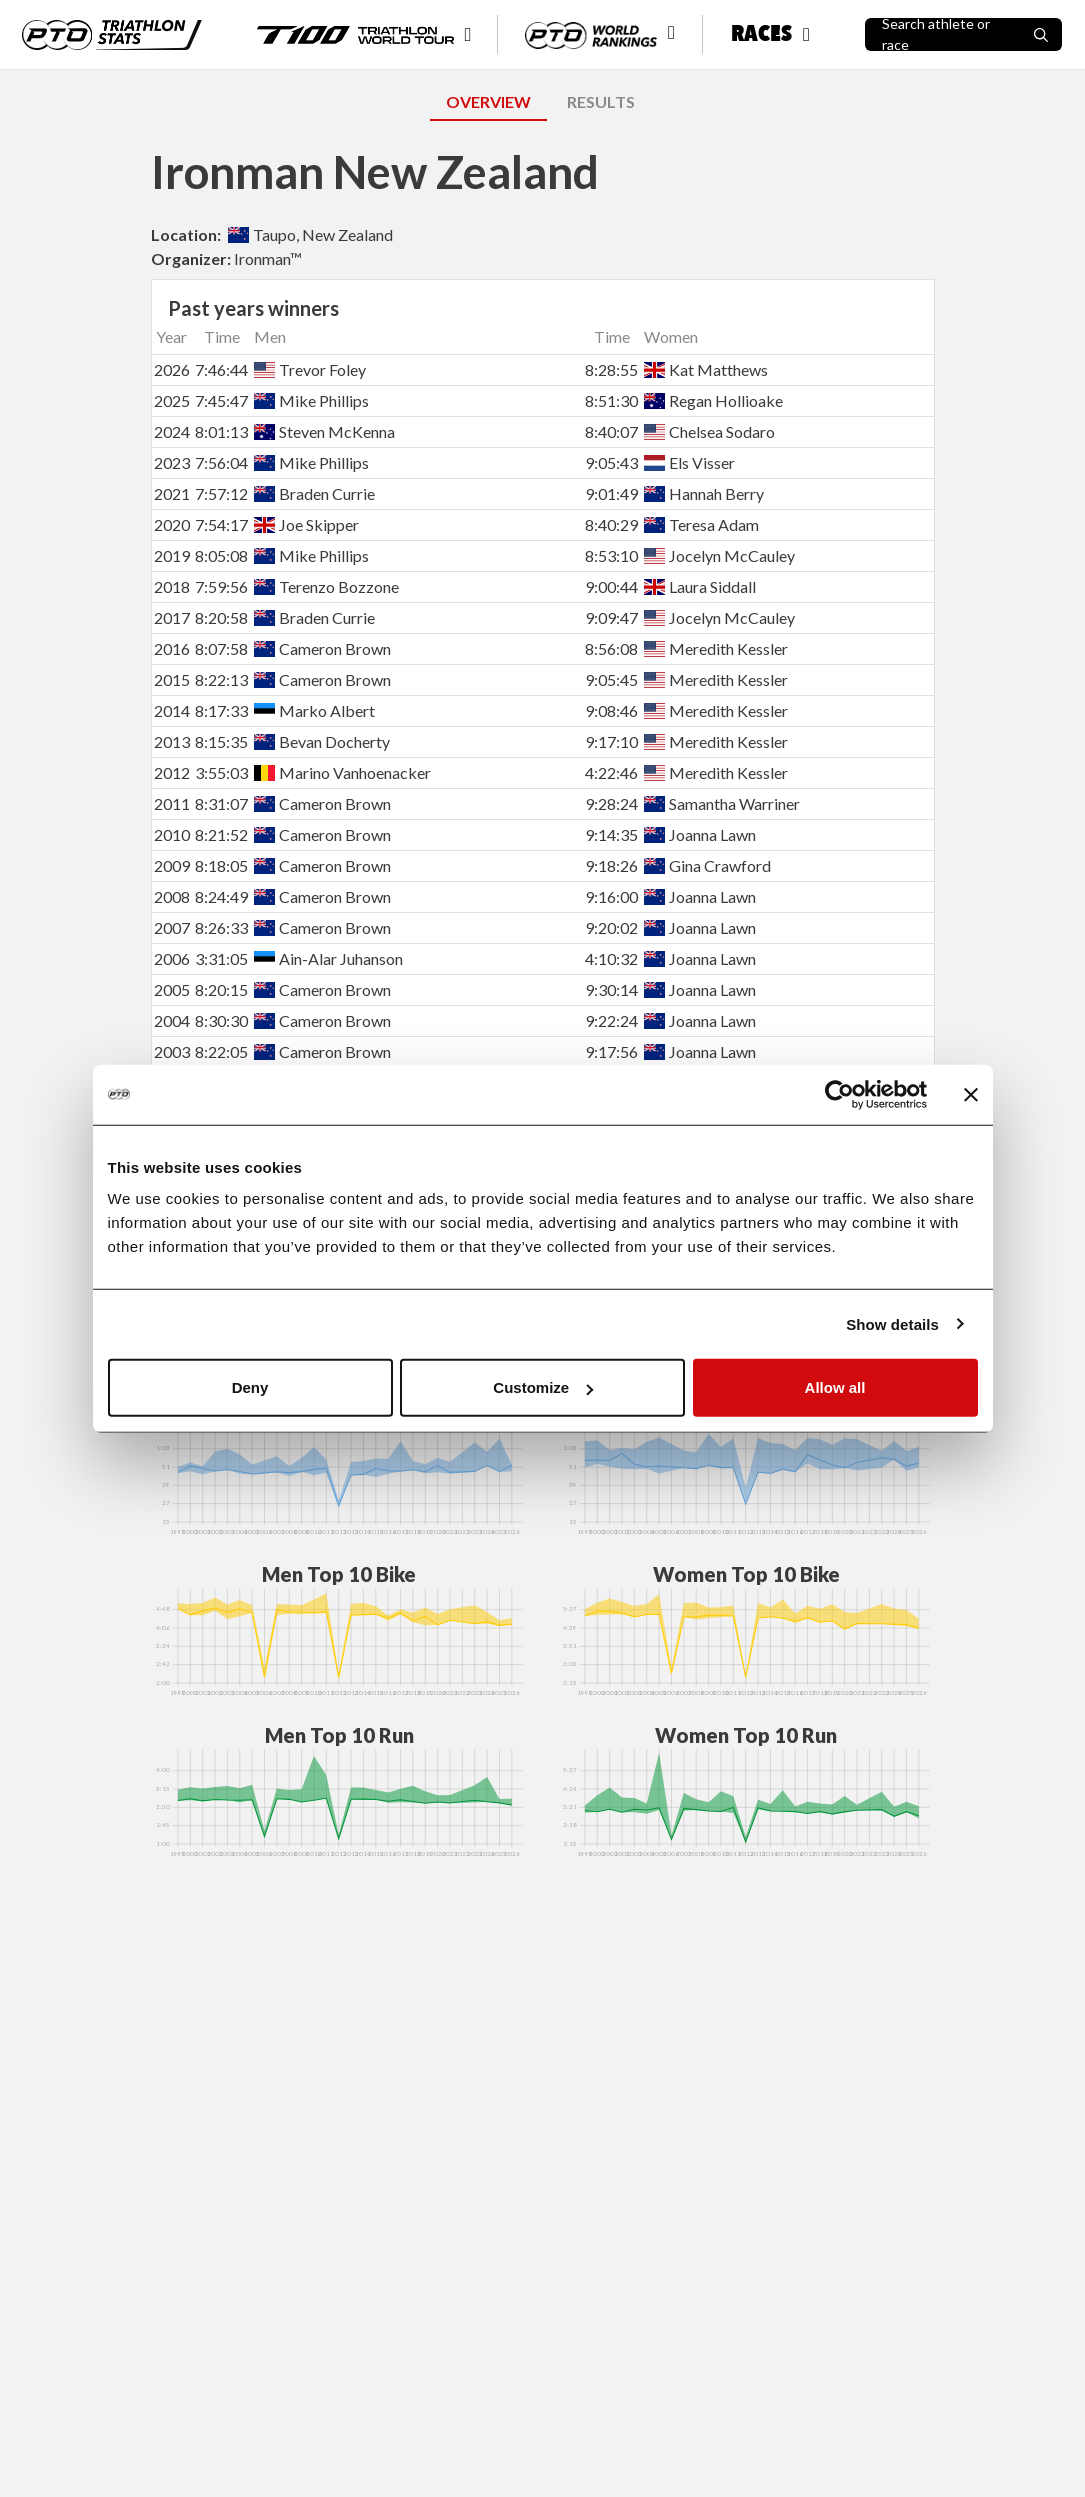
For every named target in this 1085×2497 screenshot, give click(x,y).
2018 (172, 586)
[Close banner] (971, 1094)
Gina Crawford (707, 865)
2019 (172, 555)
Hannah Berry (704, 493)
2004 (172, 1020)
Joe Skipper (306, 524)
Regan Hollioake (713, 400)
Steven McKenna (324, 431)
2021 (172, 493)
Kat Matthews (706, 369)
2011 (172, 803)
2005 (172, 989)
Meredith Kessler (716, 648)
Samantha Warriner (722, 803)
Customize (543, 1387)
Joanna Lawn (700, 834)
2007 (172, 927)
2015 (172, 679)
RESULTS (601, 101)
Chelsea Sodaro (709, 431)
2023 (172, 462)
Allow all (835, 1387)
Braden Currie (314, 493)
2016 (172, 648)
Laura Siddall (700, 586)
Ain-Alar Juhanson (328, 958)
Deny (250, 1387)
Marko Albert (314, 710)
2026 (172, 369)
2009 (172, 865)
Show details (892, 1323)
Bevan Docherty (322, 741)
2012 (172, 772)
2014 (172, 710)
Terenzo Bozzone (326, 586)
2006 (172, 958)
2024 (172, 431)
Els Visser (689, 462)
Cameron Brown (322, 648)
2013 (172, 741)
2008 (172, 896)
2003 (172, 1051)
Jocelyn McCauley (719, 555)
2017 (172, 617)
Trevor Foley (310, 369)
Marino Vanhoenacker (342, 772)
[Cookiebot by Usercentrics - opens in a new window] (839, 1094)
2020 (172, 524)
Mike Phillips (311, 400)
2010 (172, 834)
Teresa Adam (701, 524)
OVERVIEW (488, 101)
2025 (172, 400)
